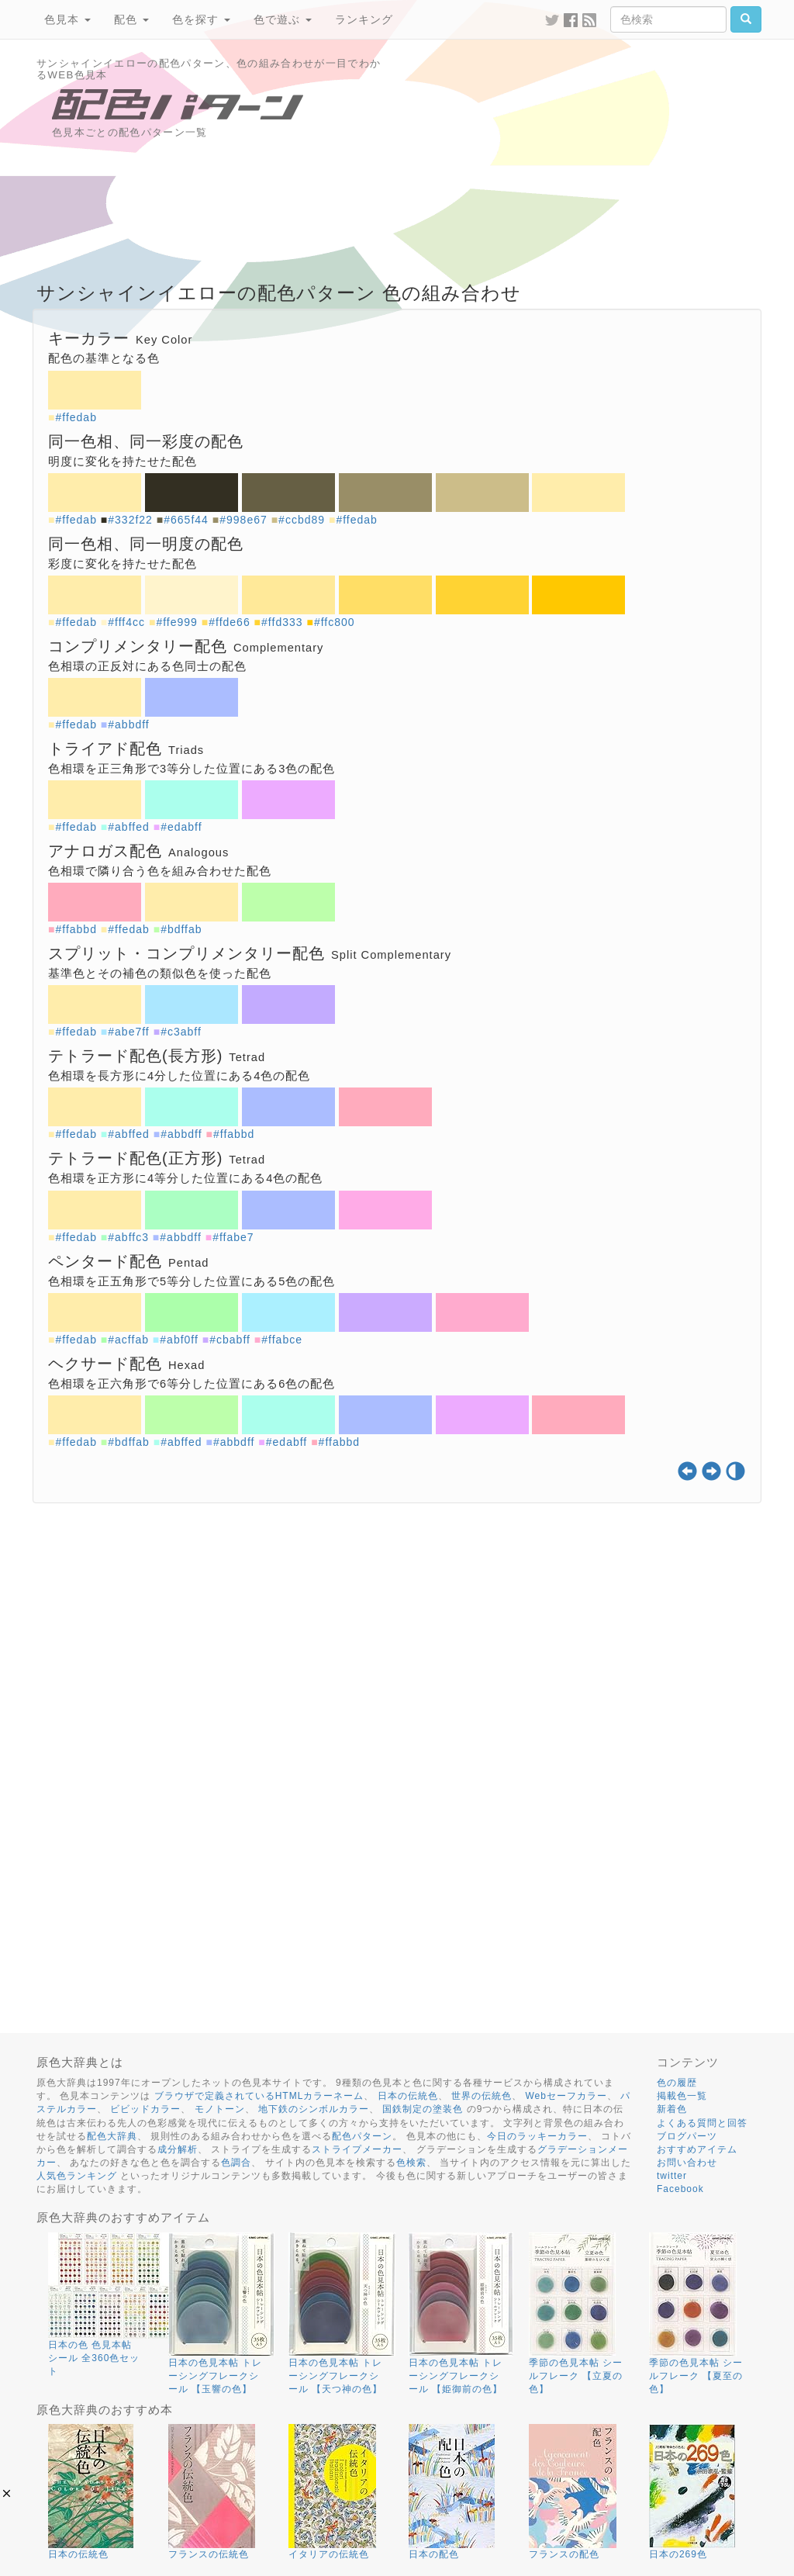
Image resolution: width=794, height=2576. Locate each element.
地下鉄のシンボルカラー (313, 2109)
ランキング (364, 19)
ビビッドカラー (145, 2109)
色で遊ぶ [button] (283, 19)
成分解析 (177, 2149)
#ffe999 (176, 622)
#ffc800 (334, 622)
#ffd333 (281, 622)
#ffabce (281, 1339)
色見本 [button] (67, 19)
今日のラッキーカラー (537, 2136)
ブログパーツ (687, 2136)
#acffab (128, 1339)
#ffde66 (229, 622)
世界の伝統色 (481, 2095)
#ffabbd (75, 929)
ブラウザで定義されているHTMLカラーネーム (259, 2095)
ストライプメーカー (357, 2149)
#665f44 (186, 519)
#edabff (181, 827)
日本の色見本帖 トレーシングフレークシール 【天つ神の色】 (335, 2375)
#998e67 (243, 519)
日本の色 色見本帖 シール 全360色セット (94, 2358)
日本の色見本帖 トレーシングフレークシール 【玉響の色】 (215, 2375)
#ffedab (75, 417)
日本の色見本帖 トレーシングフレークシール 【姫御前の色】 (455, 2375)
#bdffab (181, 929)
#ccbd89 (301, 519)
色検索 (411, 2162)
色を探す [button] (201, 19)
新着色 (672, 2109)
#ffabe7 (233, 1237)
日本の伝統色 (408, 2095)
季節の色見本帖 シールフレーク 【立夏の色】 (576, 2375)
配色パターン (362, 2136)
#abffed (128, 827)
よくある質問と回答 (702, 2123)
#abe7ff (128, 1031)
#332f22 (130, 519)
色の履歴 (677, 2082)
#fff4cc (126, 622)
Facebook (680, 2189)
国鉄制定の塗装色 (422, 2109)
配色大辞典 (112, 2136)
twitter (672, 2175)
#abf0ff (179, 1339)
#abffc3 (128, 1237)
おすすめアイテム (697, 2149)
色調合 (236, 2162)
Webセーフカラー (565, 2095)
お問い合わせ (687, 2162)
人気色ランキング (76, 2175)
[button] (6, 2493)
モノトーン (220, 2109)
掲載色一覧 (682, 2095)
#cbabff (229, 1339)
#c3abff (181, 1031)
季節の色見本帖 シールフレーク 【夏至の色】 (696, 2375)
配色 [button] (131, 19)
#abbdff (128, 724)
